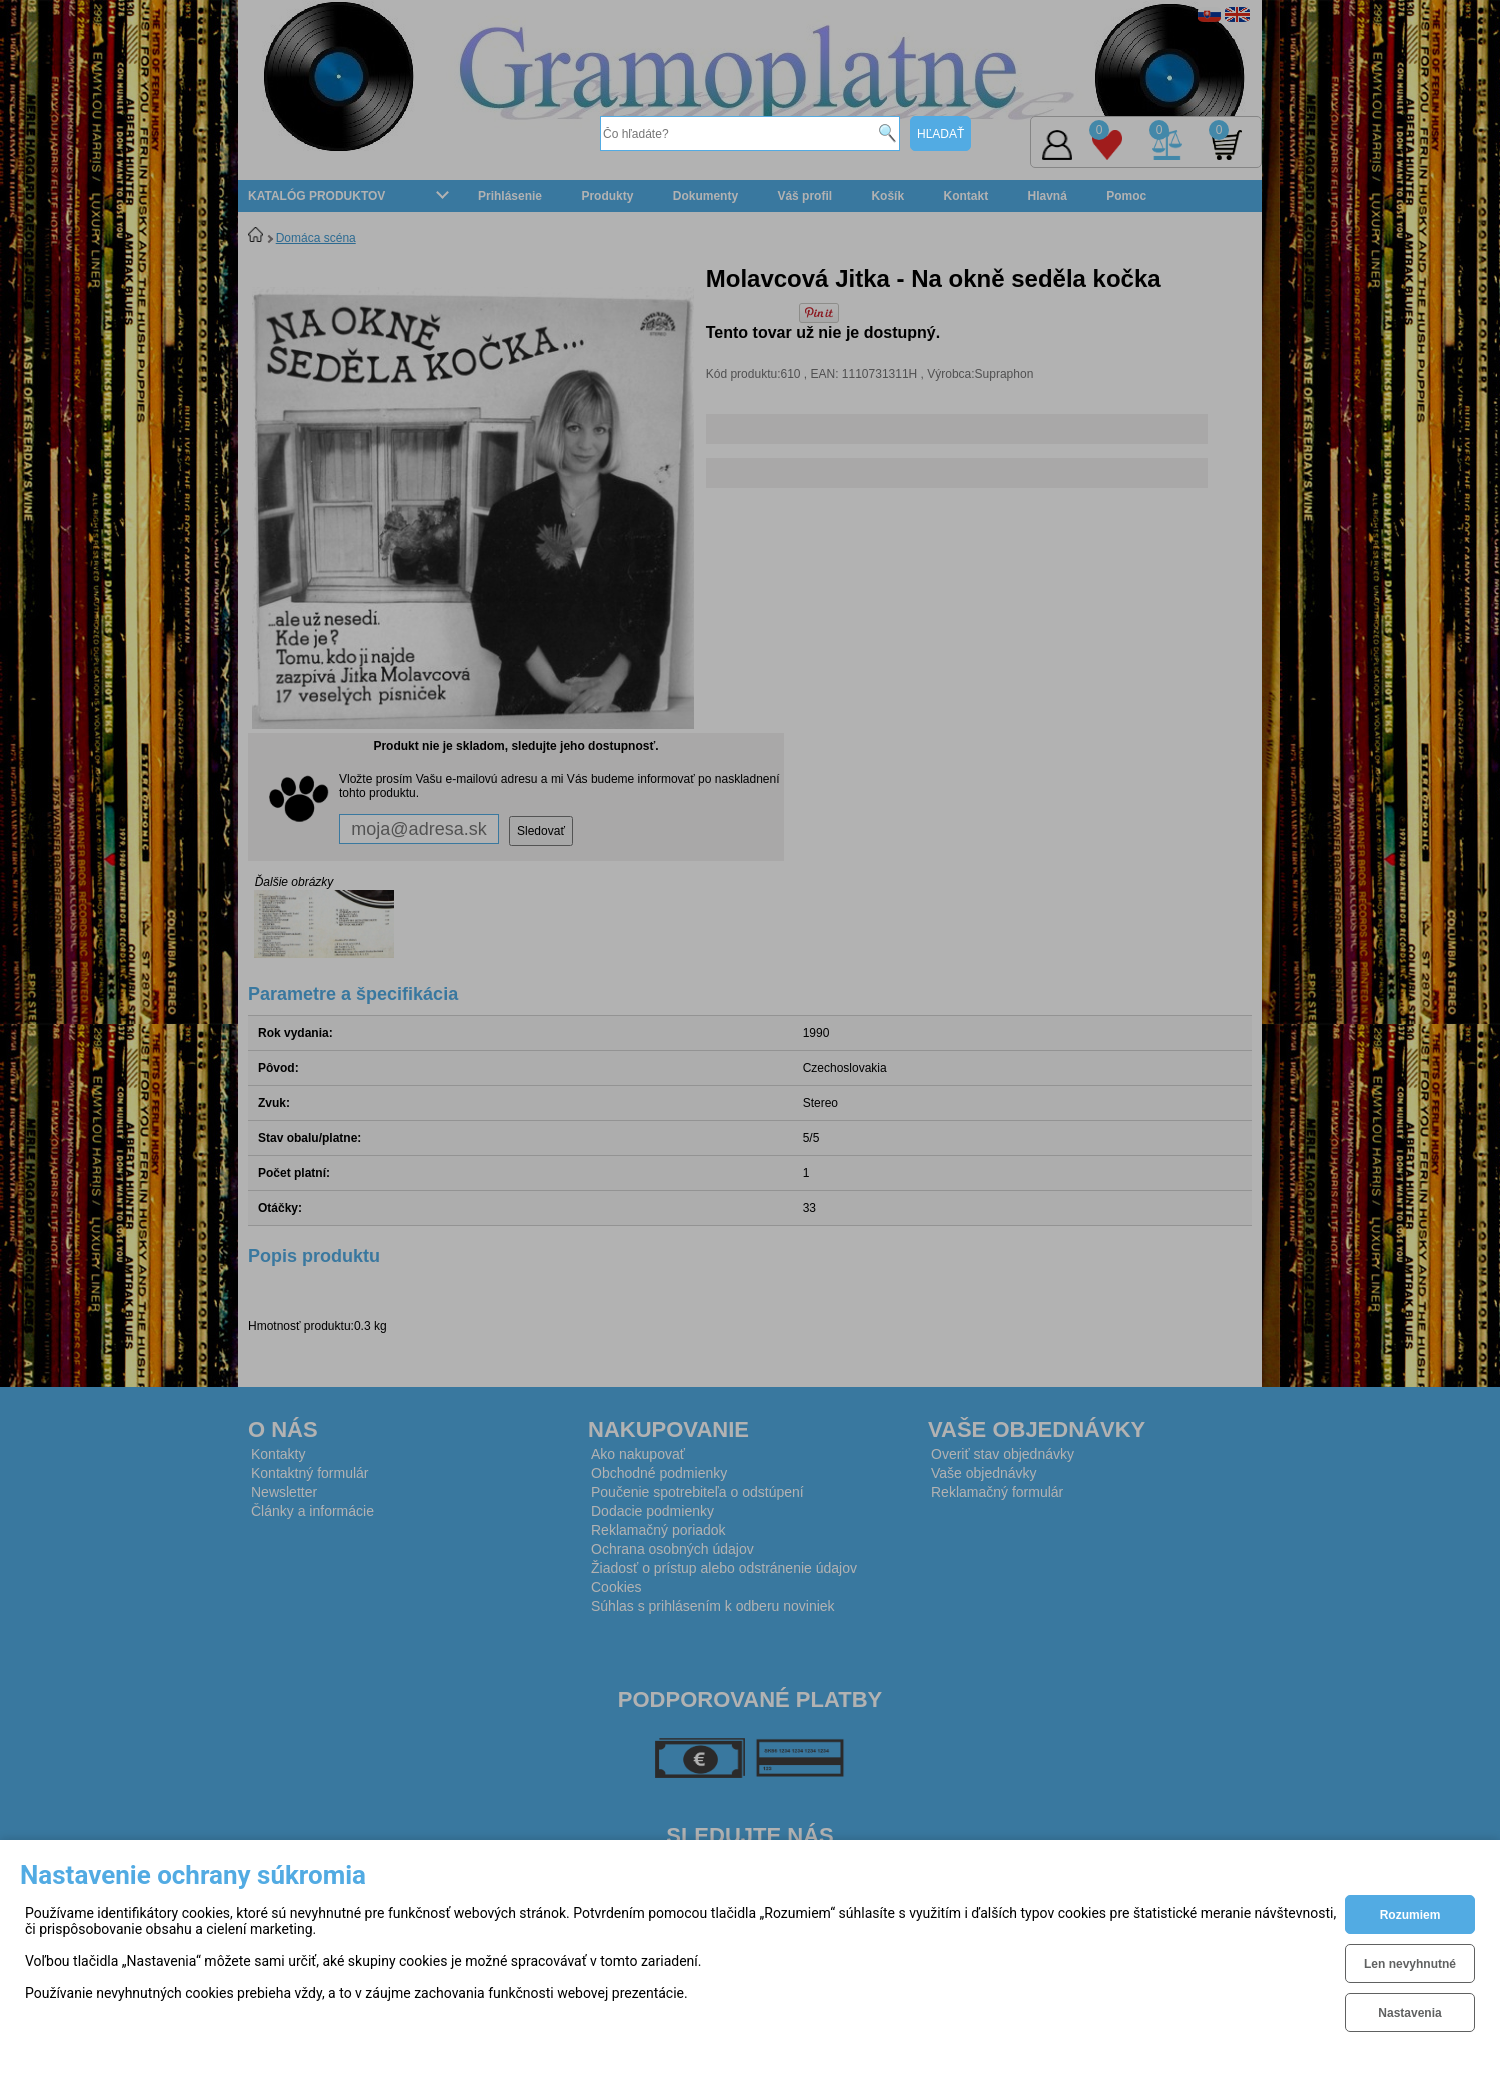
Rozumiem (1410, 1915)
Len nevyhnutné (1410, 1964)
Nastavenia (1409, 2013)
